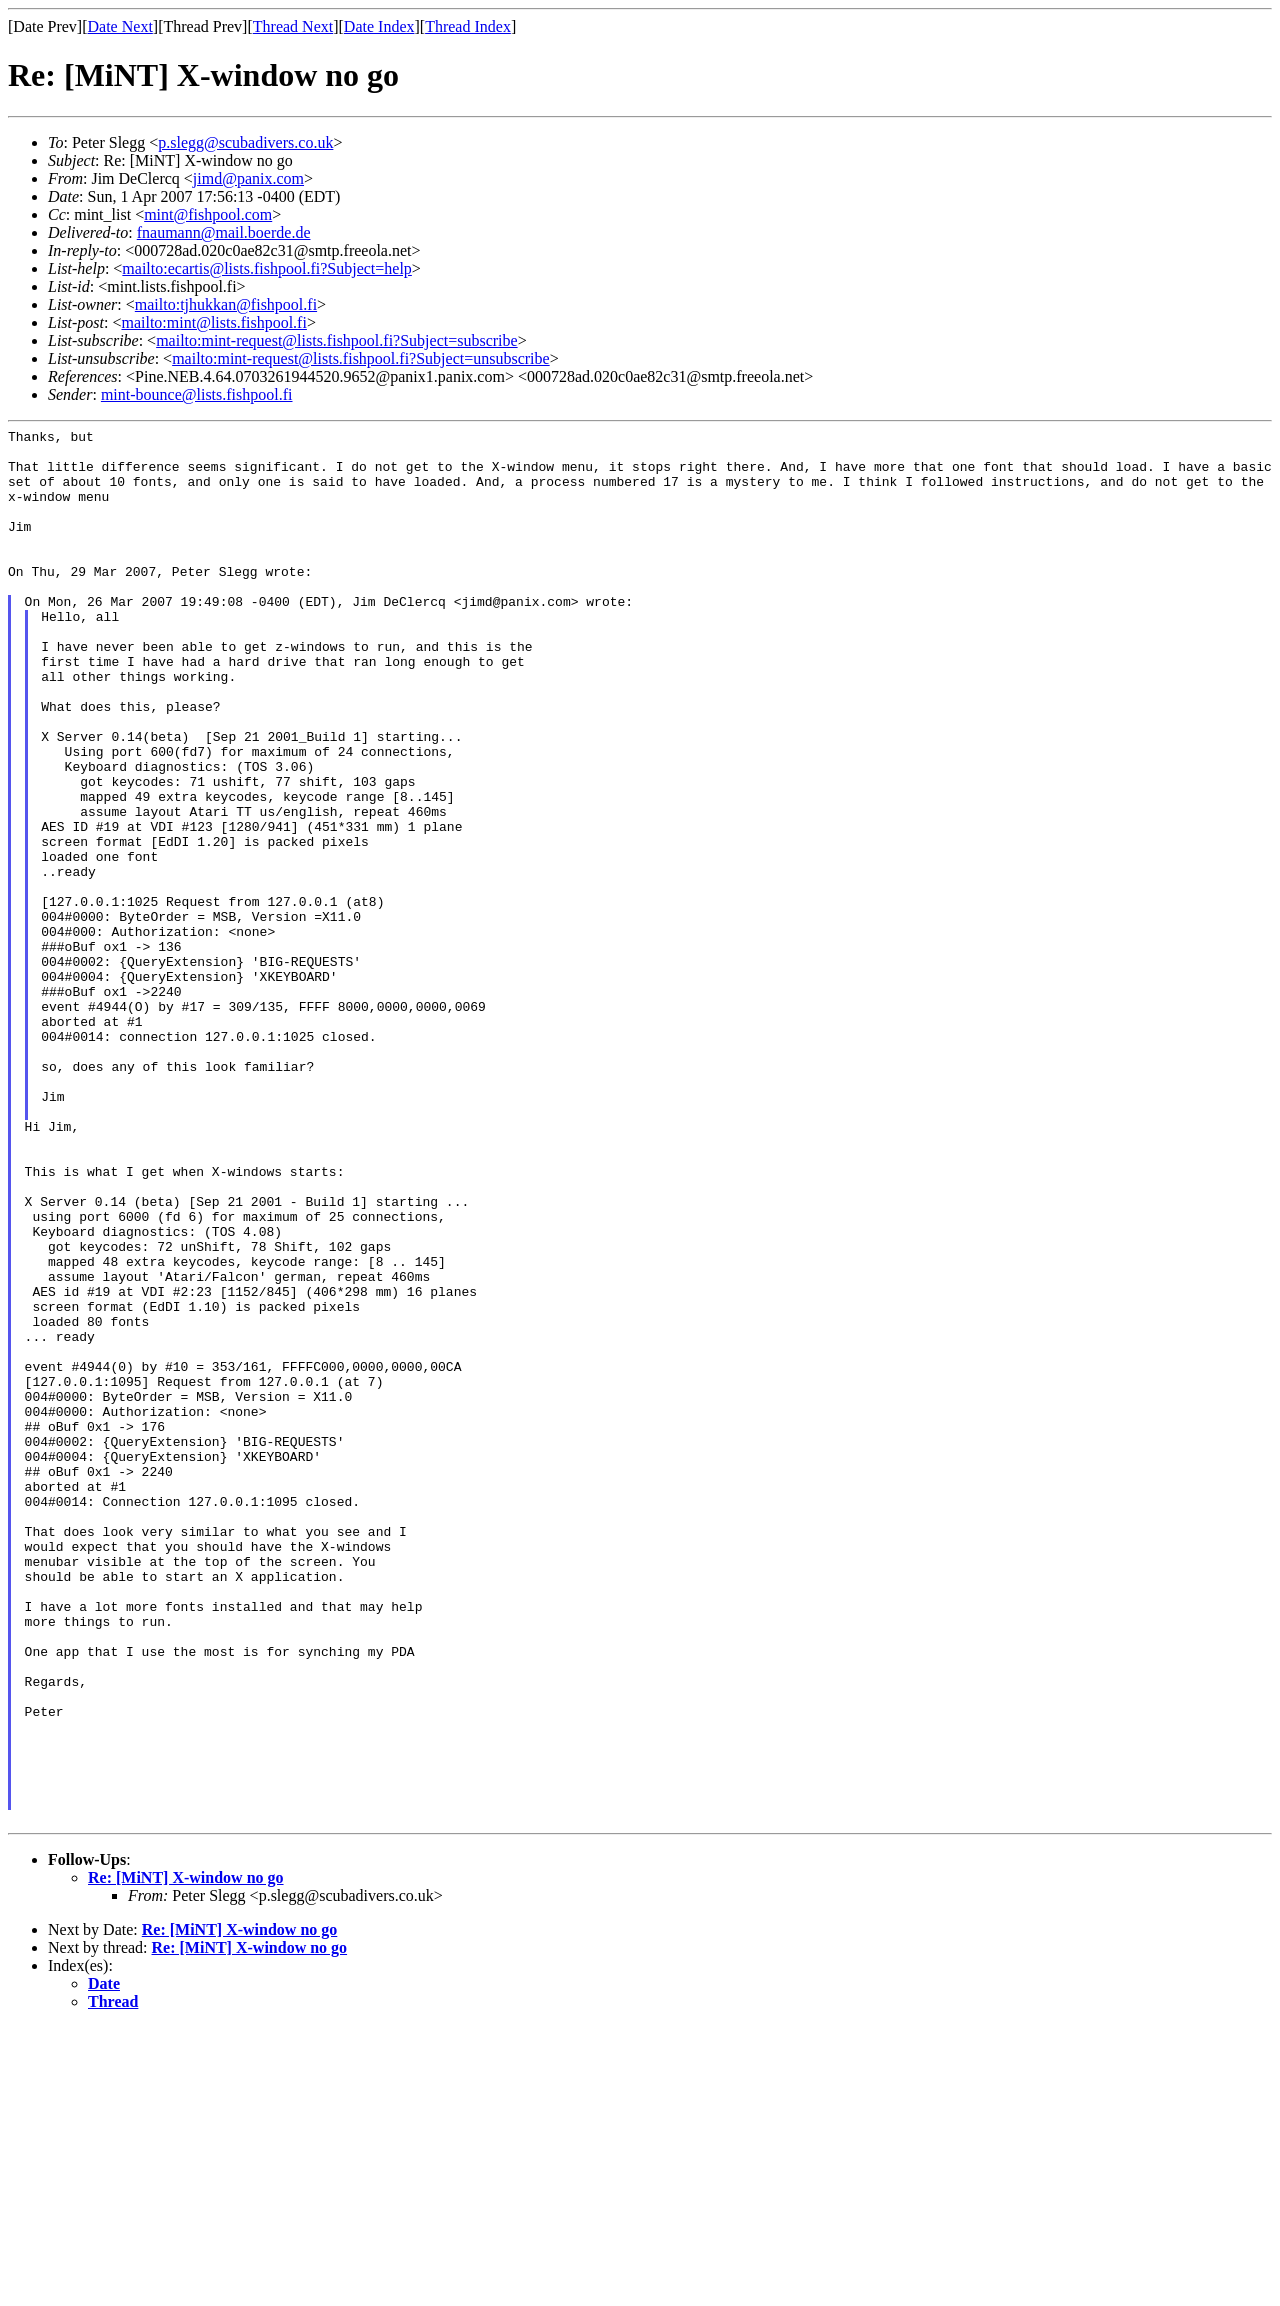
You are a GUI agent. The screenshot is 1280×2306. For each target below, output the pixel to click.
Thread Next (293, 26)
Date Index (379, 26)
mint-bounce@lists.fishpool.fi (197, 394)
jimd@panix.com (248, 178)
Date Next (120, 26)
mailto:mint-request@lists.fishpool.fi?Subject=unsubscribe (360, 358)
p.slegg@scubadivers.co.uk (245, 142)
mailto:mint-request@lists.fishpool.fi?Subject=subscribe (336, 340)
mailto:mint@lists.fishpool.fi (213, 322)
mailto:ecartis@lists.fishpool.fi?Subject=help (266, 268)
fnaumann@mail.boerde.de (224, 232)
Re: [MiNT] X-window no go (186, 2156)
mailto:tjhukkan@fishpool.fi (226, 304)
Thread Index (468, 26)
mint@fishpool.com (208, 214)
